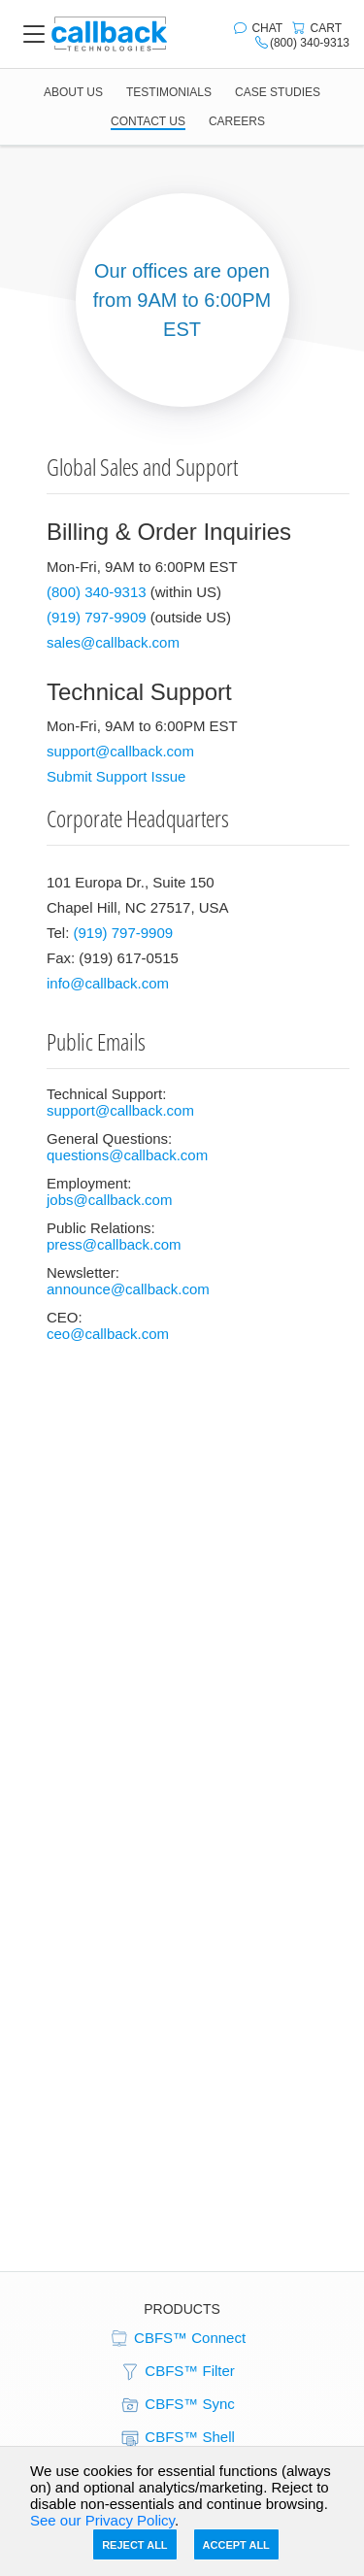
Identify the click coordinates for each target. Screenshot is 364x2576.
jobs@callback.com (109, 1199)
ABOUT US (73, 92)
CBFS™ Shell (177, 2438)
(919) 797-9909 (97, 617)
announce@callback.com (128, 1289)
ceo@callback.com (108, 1333)
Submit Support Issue (116, 776)
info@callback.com (108, 983)
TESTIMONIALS (169, 92)
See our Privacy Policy (102, 2520)
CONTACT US (148, 121)
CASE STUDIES (277, 92)
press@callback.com (114, 1244)
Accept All (236, 2545)
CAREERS (237, 121)
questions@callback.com (127, 1155)
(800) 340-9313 (97, 592)
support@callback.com (120, 751)
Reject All (134, 2545)
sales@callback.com (113, 642)
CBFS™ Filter (177, 2372)
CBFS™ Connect (177, 2339)
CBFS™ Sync (177, 2405)
